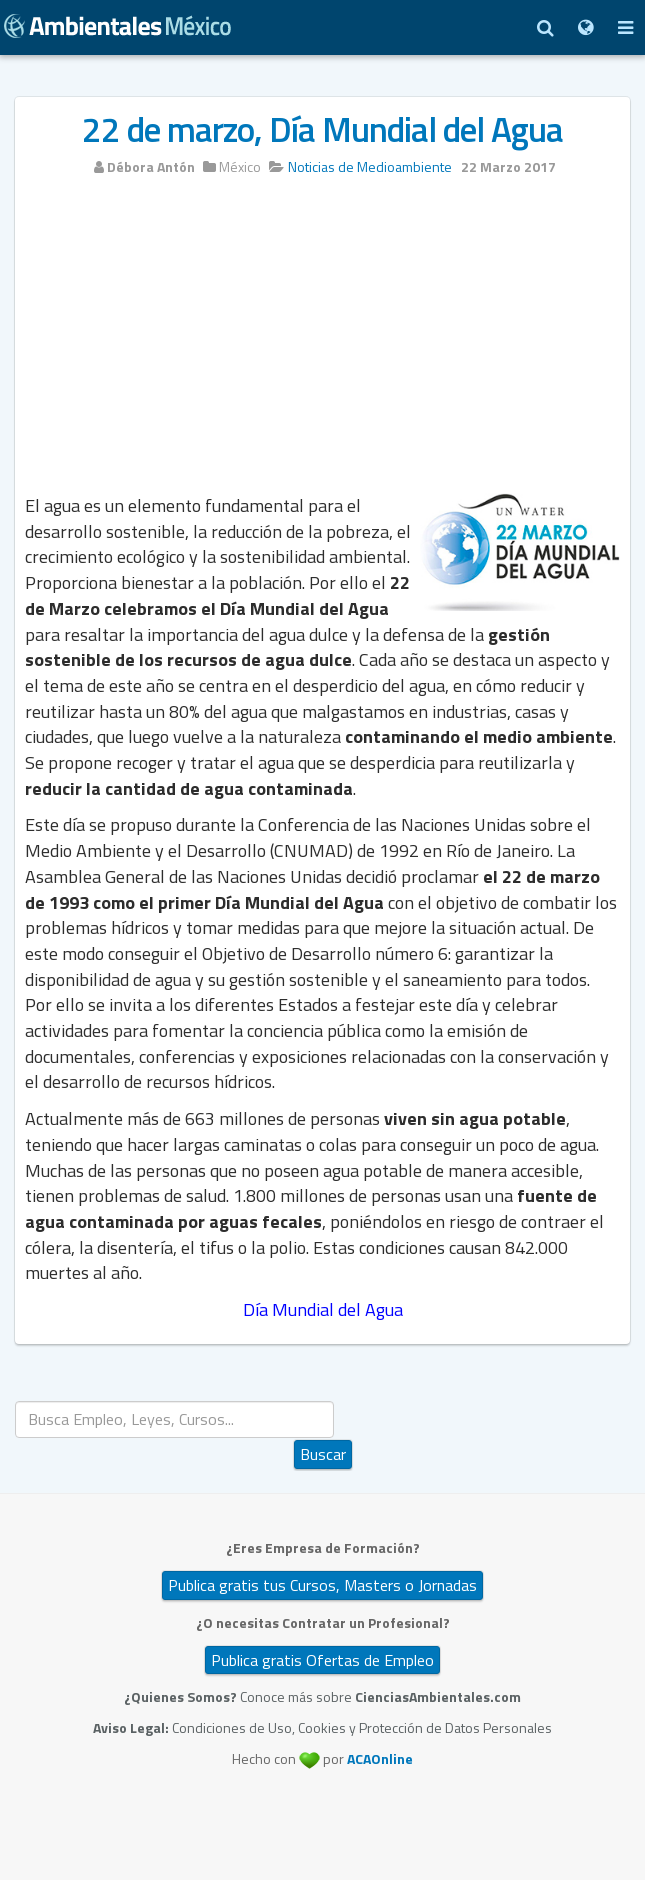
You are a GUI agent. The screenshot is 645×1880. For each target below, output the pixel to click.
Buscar (323, 1454)
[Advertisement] (322, 342)
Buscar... (323, 1401)
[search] (174, 1419)
